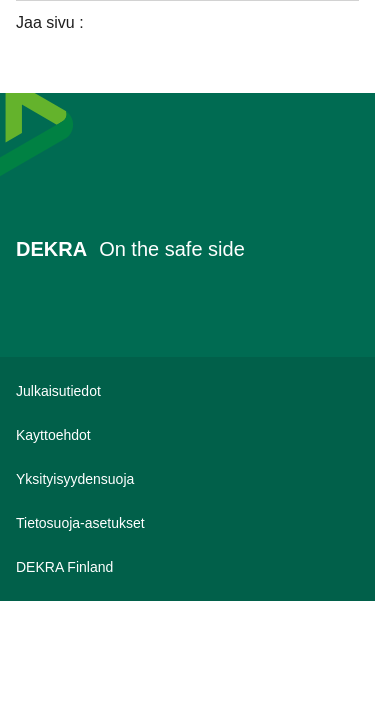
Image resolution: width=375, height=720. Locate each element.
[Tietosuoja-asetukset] (187, 523)
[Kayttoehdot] (187, 435)
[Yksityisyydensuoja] (187, 479)
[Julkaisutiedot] (187, 391)
